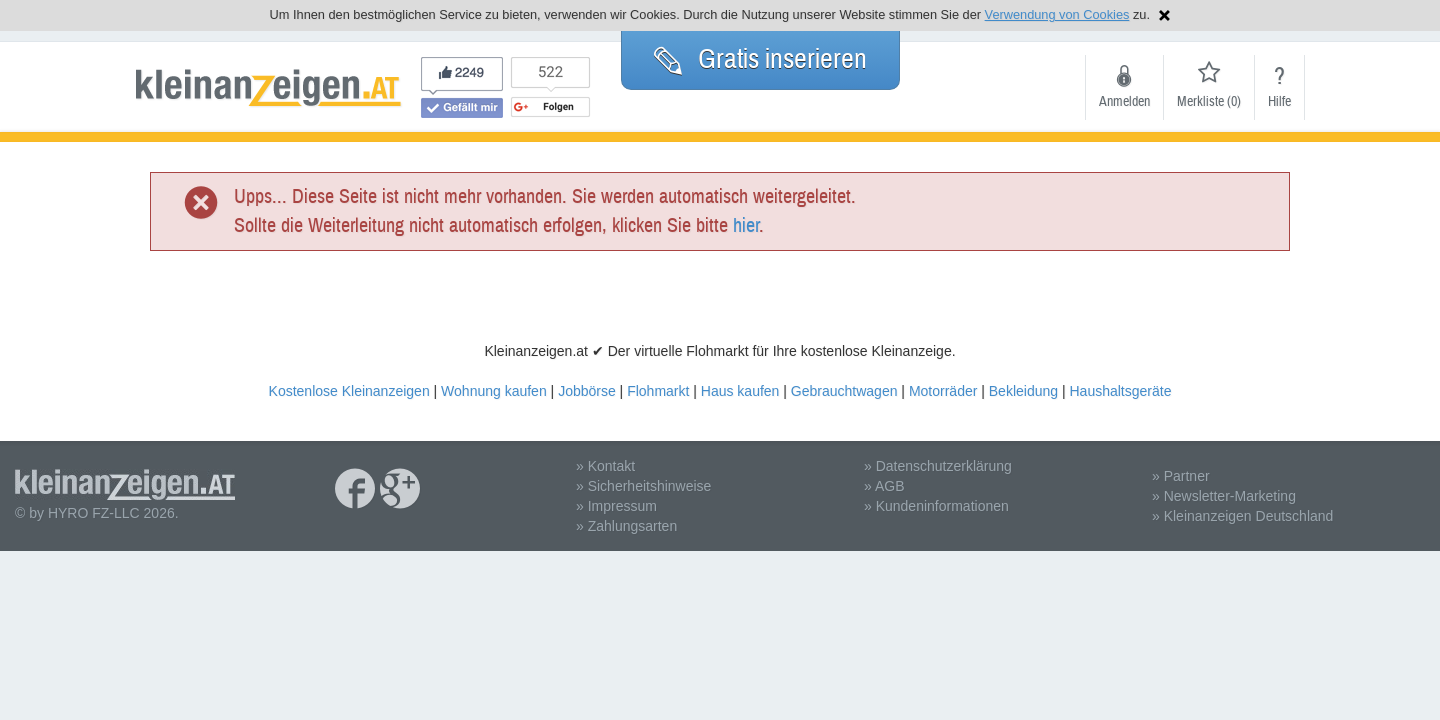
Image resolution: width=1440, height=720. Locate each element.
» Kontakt (605, 466)
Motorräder (943, 391)
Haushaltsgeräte (1120, 391)
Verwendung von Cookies (1057, 14)
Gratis (760, 59)
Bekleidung (1023, 391)
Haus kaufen (740, 391)
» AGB (884, 486)
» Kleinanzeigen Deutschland (1242, 516)
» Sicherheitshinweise (643, 486)
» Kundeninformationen (936, 506)
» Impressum (616, 506)
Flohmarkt (658, 391)
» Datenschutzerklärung (938, 466)
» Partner (1181, 476)
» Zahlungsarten (626, 526)
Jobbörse (587, 391)
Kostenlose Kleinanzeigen (349, 391)
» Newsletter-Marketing (1224, 496)
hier (746, 225)
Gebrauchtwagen (844, 391)
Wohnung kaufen (494, 391)
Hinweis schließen (1164, 15)
